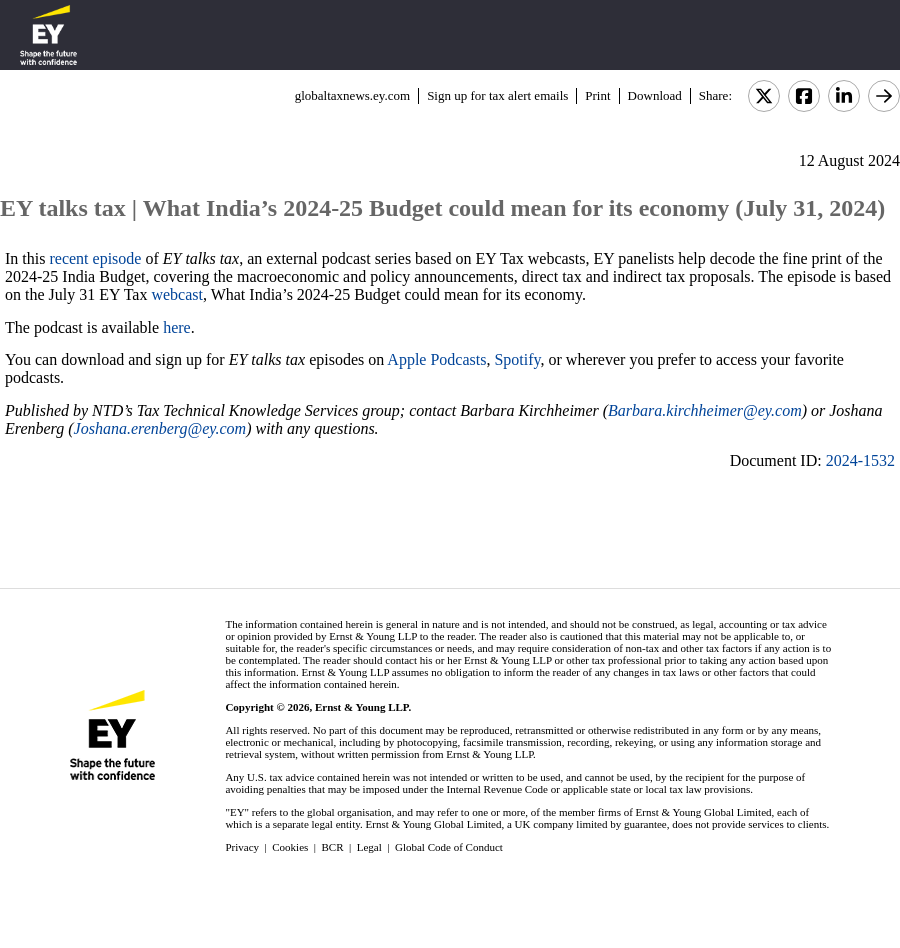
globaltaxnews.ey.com (352, 95)
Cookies (290, 847)
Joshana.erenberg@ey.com (160, 428)
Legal (369, 847)
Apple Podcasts (436, 359)
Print (597, 95)
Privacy (242, 847)
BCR (333, 847)
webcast (177, 294)
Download (655, 95)
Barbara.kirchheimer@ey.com (705, 410)
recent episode (95, 258)
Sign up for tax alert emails (497, 95)
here (177, 327)
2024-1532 (860, 460)
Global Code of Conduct (449, 847)
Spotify (517, 359)
